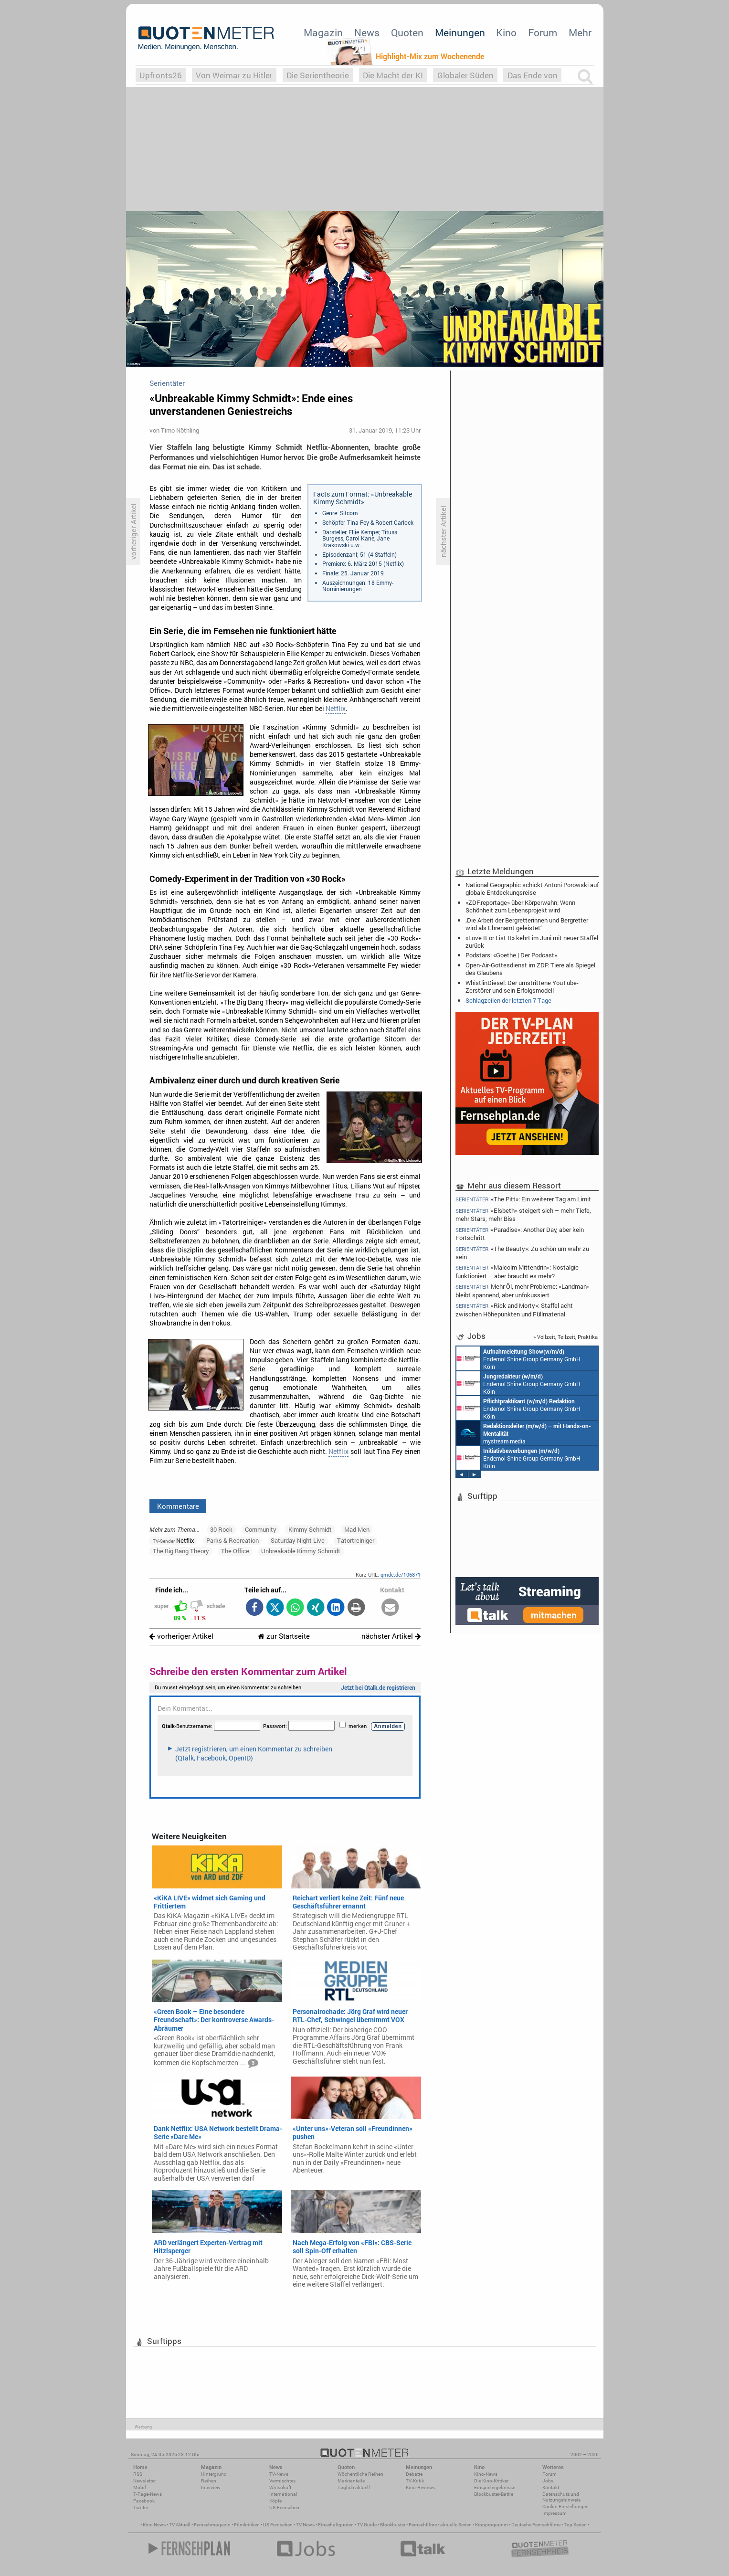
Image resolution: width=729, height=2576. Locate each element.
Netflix (336, 708)
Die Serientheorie (317, 75)
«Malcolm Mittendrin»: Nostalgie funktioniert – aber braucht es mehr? (517, 1271)
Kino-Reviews (420, 2487)
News (367, 32)
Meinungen (460, 32)
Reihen (208, 2481)
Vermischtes (282, 2481)
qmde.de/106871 (400, 1574)
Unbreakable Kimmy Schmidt (300, 1551)
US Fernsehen (278, 2525)
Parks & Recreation (232, 1540)
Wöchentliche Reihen (360, 2474)
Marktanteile (351, 2481)
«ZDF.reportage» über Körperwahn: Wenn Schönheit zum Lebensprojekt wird (520, 906)
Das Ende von (532, 75)
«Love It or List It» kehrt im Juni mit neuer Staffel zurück (531, 941)
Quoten (407, 32)
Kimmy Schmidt (310, 1529)
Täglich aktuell (354, 2487)
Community (260, 1529)
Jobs (547, 2481)
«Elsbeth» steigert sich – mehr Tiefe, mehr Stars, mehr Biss (523, 1214)
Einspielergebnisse (494, 2487)
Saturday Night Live (298, 1540)
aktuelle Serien (456, 2525)
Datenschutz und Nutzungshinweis (561, 2497)
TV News (305, 2525)
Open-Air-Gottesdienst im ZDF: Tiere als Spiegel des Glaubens (530, 969)
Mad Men (357, 1529)
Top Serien (575, 2525)
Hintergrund (214, 2474)
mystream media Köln (523, 1433)
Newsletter (144, 2481)
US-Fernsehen (284, 2507)
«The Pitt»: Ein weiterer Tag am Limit (523, 1199)
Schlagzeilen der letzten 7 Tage (508, 1000)
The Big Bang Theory (181, 1551)
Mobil (139, 2487)
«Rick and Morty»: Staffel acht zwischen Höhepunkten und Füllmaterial (514, 1309)
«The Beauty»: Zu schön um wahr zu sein (522, 1253)
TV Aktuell (179, 2525)
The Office (235, 1551)
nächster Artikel (391, 1636)
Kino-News (485, 2474)
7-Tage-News (147, 2494)
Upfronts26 (160, 75)
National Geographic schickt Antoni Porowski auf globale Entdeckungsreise (532, 888)
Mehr (580, 32)
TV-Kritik (415, 2481)
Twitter (140, 2507)
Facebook (144, 2501)
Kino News (154, 2525)
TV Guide (367, 2525)
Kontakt (550, 2487)
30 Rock (221, 1529)
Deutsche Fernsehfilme (535, 2525)
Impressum (554, 2513)
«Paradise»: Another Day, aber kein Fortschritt (519, 1233)
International (283, 2494)
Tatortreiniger (355, 1540)
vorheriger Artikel (181, 1636)
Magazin (323, 32)
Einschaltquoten (336, 2525)
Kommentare (178, 1506)
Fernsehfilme (423, 2525)
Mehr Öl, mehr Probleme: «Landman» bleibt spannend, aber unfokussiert (522, 1290)
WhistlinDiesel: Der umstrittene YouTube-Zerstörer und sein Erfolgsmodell (522, 986)
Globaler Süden (465, 75)
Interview (211, 2487)
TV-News (278, 2474)
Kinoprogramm (491, 2525)
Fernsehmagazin (212, 2525)
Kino (506, 32)
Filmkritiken (247, 2525)
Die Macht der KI (393, 75)
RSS (137, 2474)
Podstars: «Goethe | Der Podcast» (511, 955)
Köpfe (275, 2501)
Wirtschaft (280, 2487)
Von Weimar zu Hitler (234, 75)
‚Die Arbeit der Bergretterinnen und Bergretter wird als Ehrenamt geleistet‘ (526, 924)
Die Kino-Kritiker (491, 2481)
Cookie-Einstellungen (565, 2506)
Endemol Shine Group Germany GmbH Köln (518, 1358)
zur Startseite (284, 1636)
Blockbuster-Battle (493, 2494)
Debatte (414, 2474)
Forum (542, 32)
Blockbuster (392, 2525)
